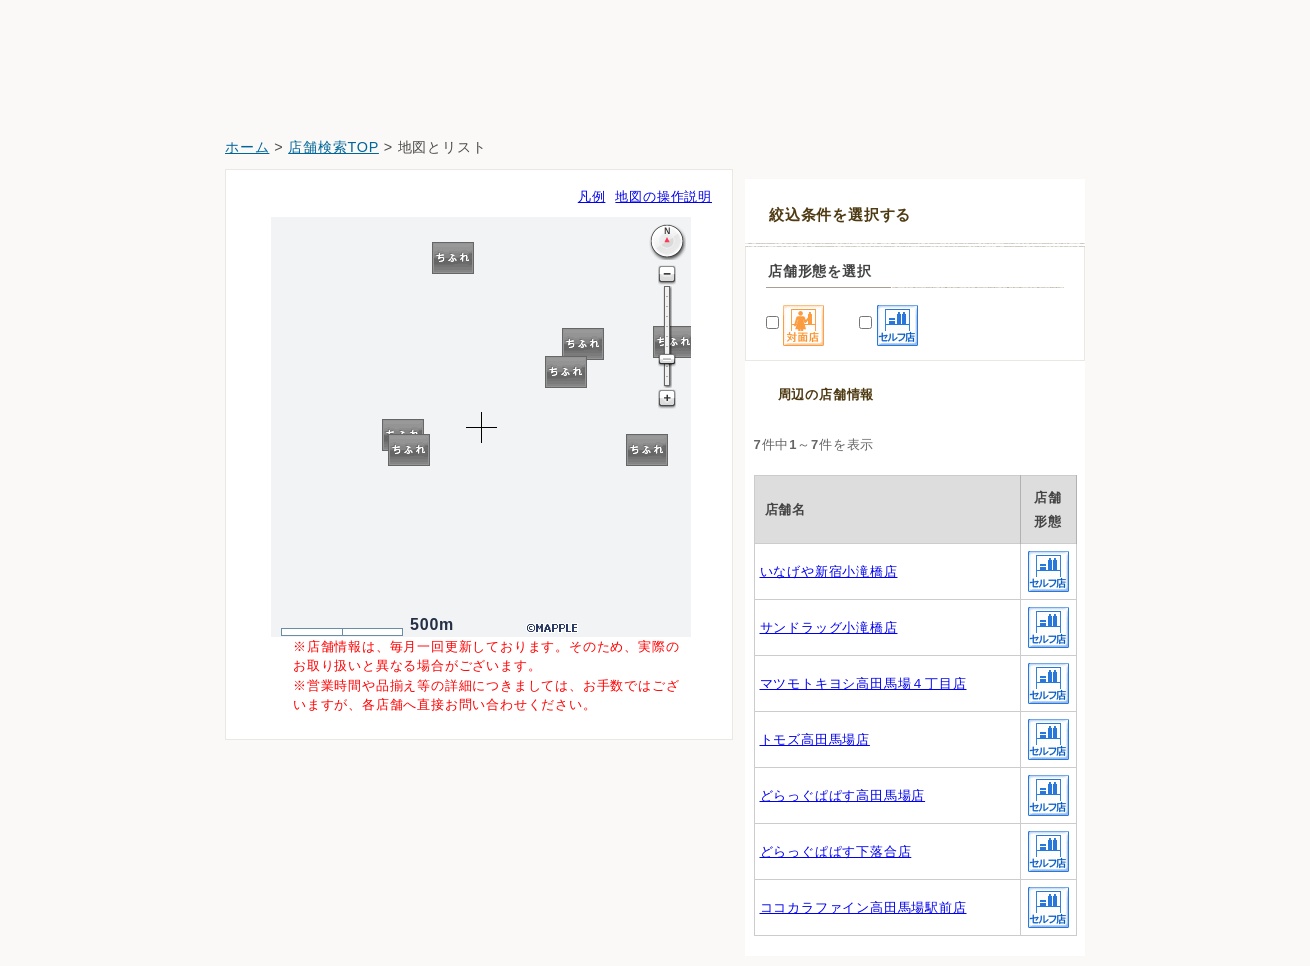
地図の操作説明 (663, 196)
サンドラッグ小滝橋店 (829, 627)
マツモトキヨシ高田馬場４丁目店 (863, 683)
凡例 (592, 196)
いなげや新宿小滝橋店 (829, 571)
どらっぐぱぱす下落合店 (836, 851)
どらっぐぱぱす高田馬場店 (843, 795)
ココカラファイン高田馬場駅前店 (863, 907)
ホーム (247, 147)
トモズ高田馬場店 (815, 739)
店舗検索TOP (333, 147)
